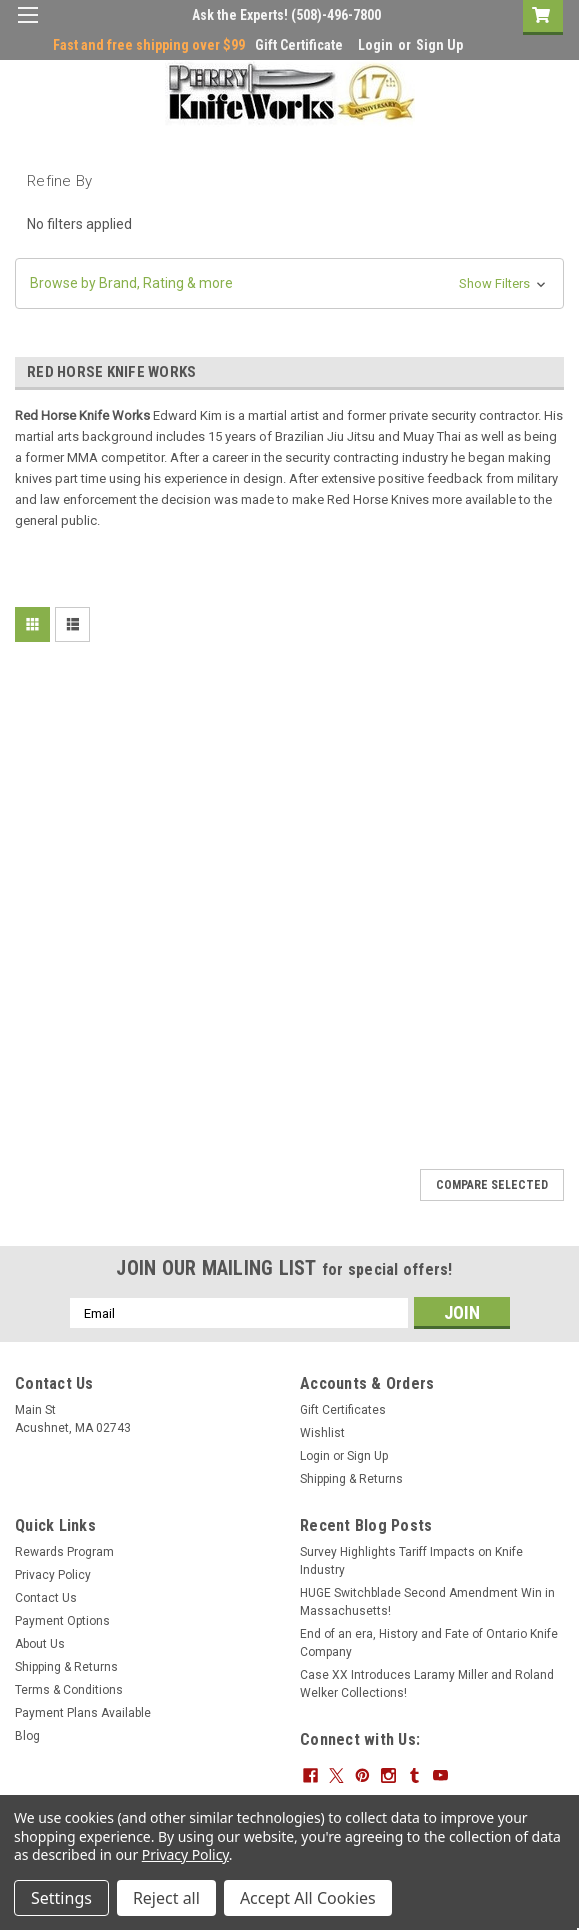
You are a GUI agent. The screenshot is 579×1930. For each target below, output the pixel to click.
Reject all (166, 1898)
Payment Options (62, 1621)
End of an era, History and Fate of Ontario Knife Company (429, 1643)
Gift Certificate (299, 45)
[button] (289, 283)
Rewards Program (64, 1552)
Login (375, 45)
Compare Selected (492, 1185)
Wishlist (322, 1433)
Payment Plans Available (83, 1713)
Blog (27, 1736)
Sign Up (439, 45)
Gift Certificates (343, 1410)
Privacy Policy (53, 1575)
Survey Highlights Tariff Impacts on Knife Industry (411, 1561)
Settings (61, 1898)
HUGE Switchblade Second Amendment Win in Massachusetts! (427, 1602)
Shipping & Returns (351, 1479)
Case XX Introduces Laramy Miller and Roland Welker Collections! (427, 1684)
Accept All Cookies (308, 1898)
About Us (40, 1644)
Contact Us (46, 1598)
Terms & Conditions (69, 1690)
